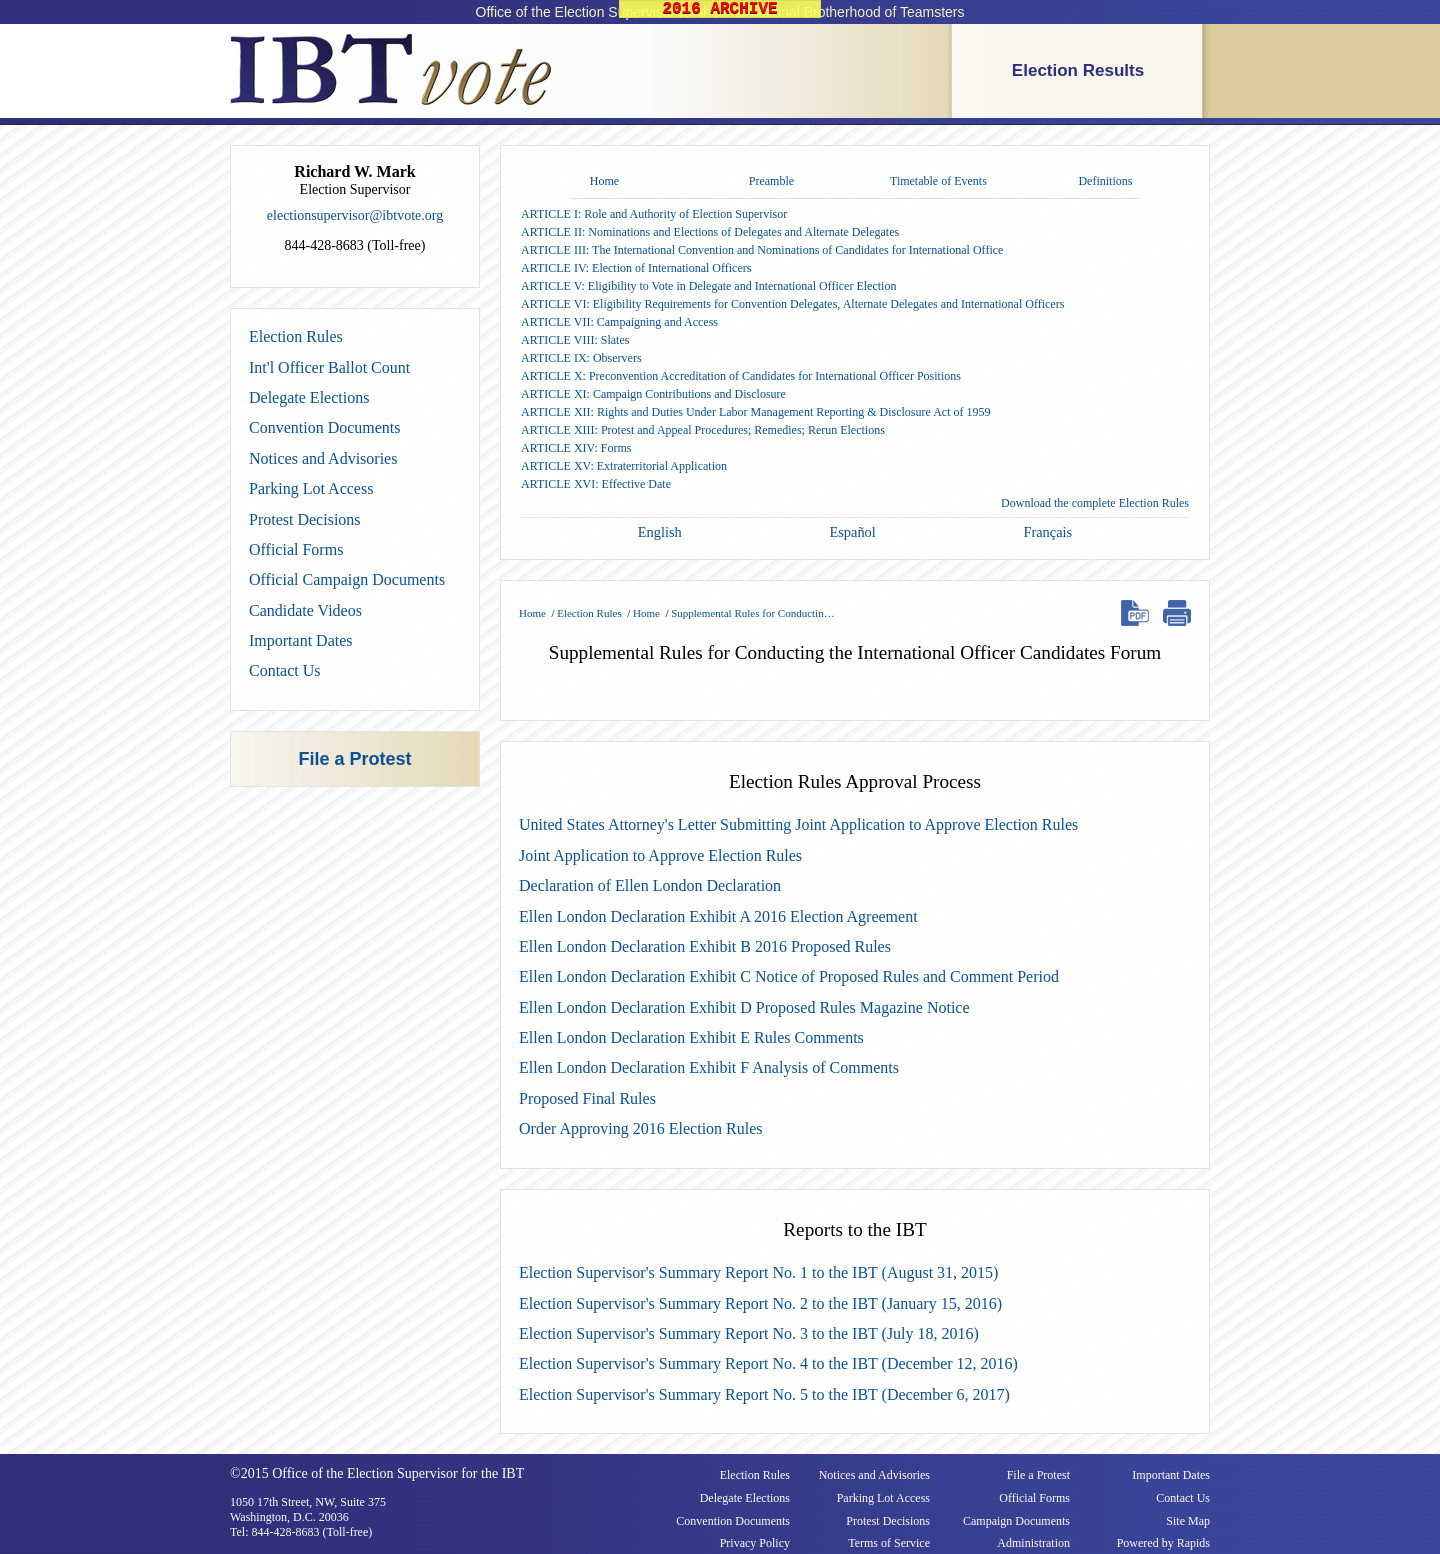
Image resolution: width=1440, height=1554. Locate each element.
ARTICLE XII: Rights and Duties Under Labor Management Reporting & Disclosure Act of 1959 (756, 412)
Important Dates (301, 640)
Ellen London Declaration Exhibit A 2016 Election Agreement (718, 916)
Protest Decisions (305, 519)
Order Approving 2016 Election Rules (641, 1128)
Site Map (1188, 1521)
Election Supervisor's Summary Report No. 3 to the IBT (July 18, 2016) (749, 1333)
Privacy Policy (755, 1543)
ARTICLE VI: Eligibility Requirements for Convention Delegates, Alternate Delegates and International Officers (792, 304)
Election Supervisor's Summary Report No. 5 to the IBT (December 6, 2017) (764, 1394)
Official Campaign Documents (347, 579)
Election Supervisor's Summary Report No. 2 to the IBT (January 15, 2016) (760, 1303)
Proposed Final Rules (587, 1098)
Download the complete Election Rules (1095, 503)
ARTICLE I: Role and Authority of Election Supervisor (654, 214)
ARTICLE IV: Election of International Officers (636, 268)
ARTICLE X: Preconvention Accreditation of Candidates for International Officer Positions (741, 376)
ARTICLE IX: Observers (581, 358)
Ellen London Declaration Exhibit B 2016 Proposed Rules (705, 946)
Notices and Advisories (323, 458)
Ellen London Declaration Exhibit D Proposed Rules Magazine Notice (744, 1007)
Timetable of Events (938, 181)
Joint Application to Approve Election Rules (660, 855)
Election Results (1078, 70)
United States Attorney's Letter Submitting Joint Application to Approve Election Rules (798, 824)
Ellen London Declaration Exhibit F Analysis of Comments (709, 1067)
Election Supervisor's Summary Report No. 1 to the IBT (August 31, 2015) (758, 1272)
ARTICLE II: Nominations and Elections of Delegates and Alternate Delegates (710, 232)
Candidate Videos (305, 610)
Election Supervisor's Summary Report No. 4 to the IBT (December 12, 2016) (768, 1363)
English (660, 532)
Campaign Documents (1016, 1521)
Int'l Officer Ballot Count (329, 367)
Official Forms (296, 549)
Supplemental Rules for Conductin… (752, 613)
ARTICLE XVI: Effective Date (596, 484)
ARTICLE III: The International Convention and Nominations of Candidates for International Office (762, 250)
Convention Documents (325, 427)
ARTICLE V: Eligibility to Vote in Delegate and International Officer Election (708, 286)
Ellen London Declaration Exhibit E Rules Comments (691, 1037)
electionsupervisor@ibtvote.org (355, 215)
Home (604, 181)
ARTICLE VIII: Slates (575, 340)
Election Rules (296, 336)
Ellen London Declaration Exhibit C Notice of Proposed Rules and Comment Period (789, 976)
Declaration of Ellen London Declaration (650, 885)
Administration (1033, 1543)
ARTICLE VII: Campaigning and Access (619, 322)
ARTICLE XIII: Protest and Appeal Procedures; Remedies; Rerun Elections (703, 430)
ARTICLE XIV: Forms (576, 448)
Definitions (1105, 181)
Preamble (771, 181)
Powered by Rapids (1163, 1543)
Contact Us (285, 670)
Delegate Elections (309, 397)
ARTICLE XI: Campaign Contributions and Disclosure (653, 394)
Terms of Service (889, 1543)
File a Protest (354, 759)
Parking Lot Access (311, 488)
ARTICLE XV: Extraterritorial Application (624, 466)
